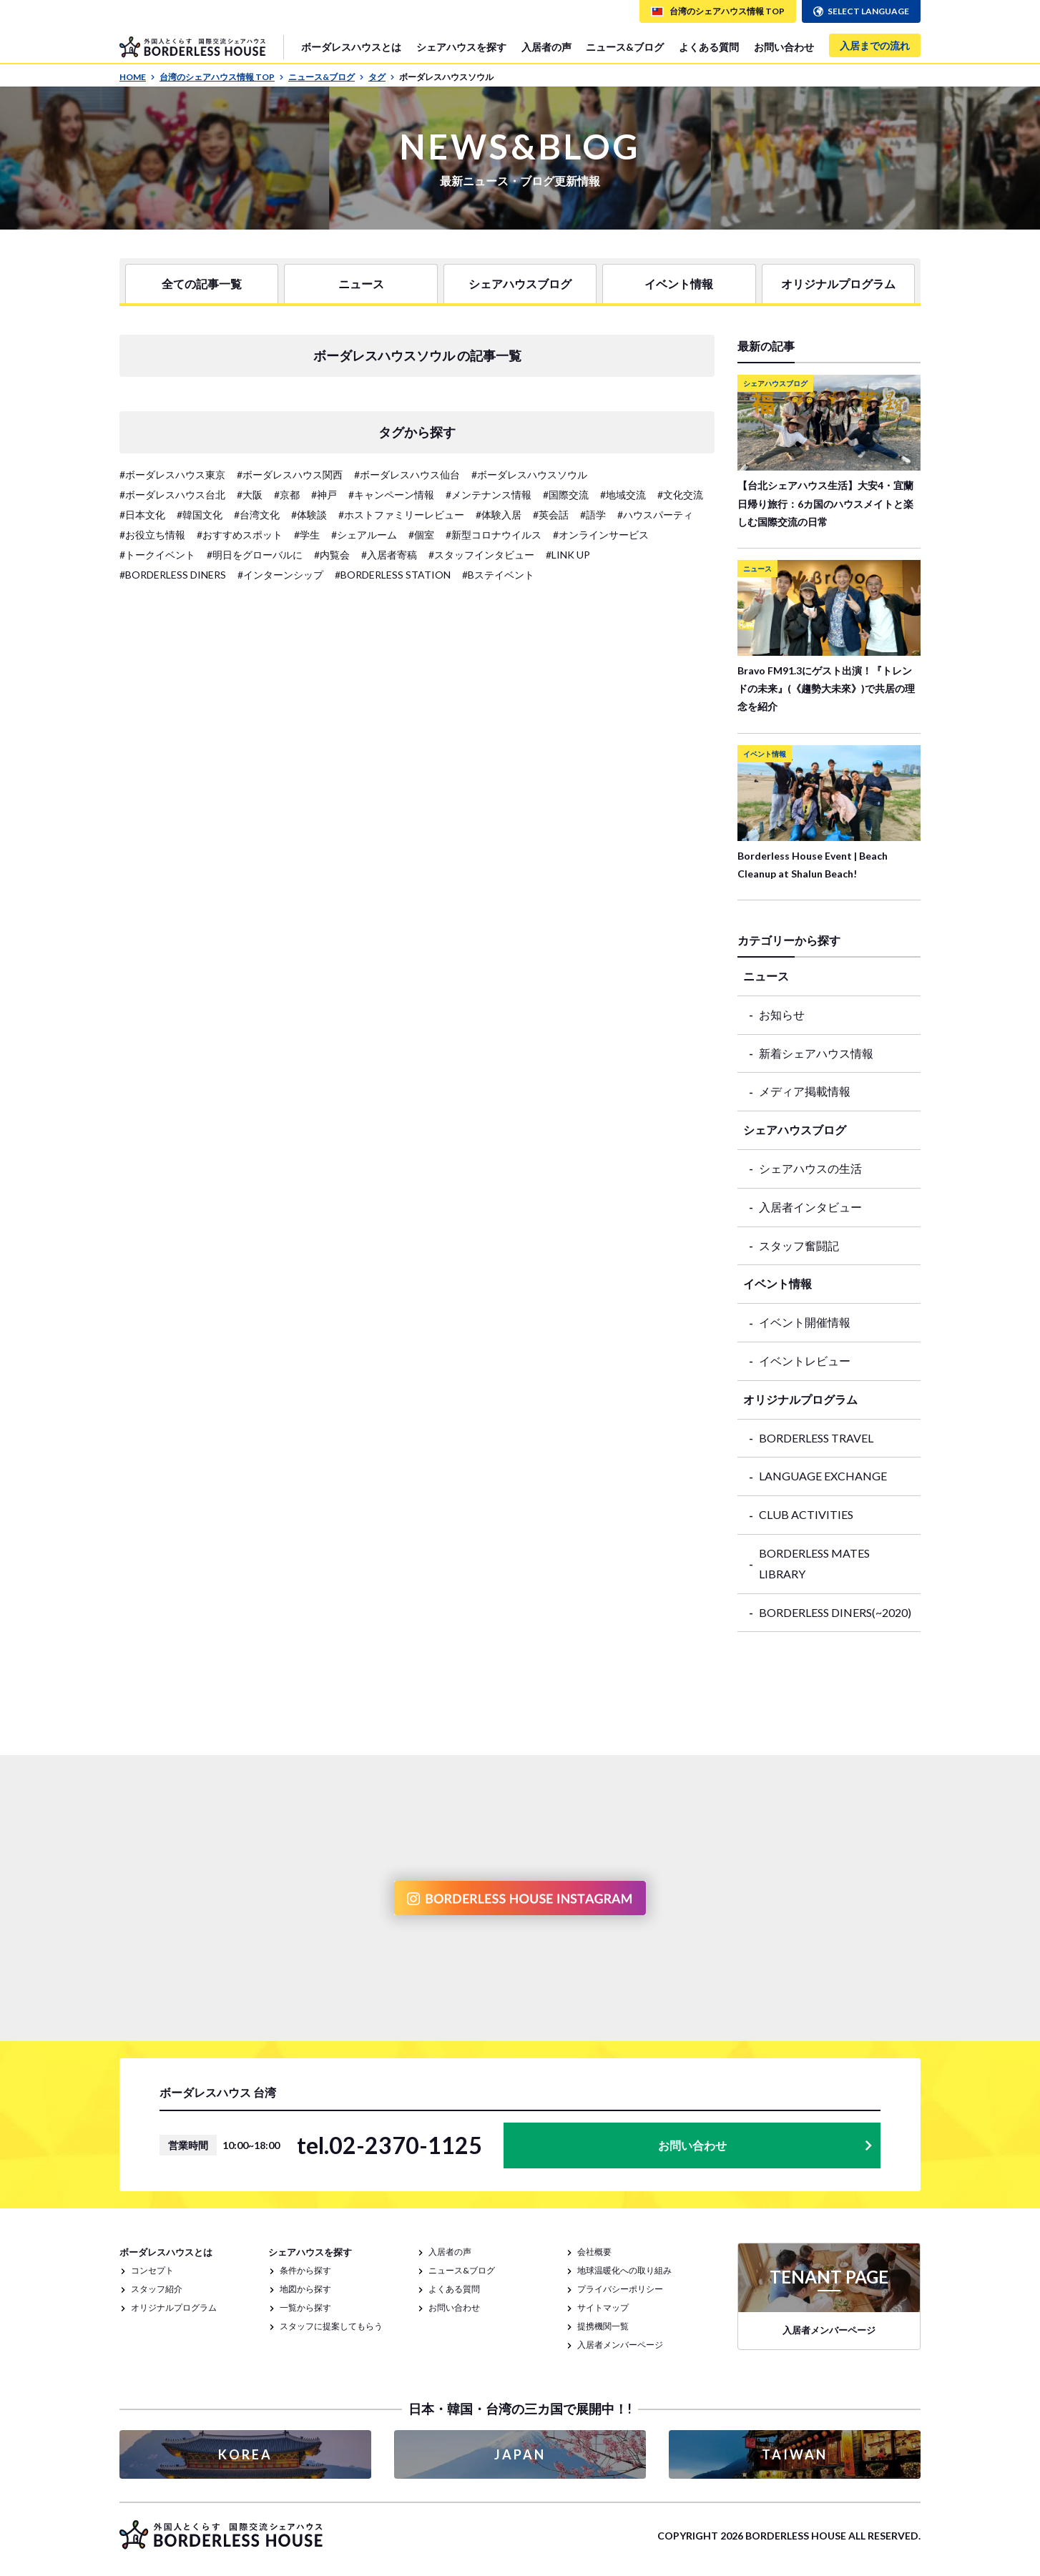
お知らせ (782, 1014)
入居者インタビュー (810, 1207)
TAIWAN (795, 2454)
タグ (381, 77)
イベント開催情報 (804, 1322)
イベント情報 (678, 283)
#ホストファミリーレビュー (401, 514)
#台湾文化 (257, 514)
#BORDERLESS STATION (393, 575)
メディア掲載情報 (804, 1091)
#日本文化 (142, 514)
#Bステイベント (498, 575)
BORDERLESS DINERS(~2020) (835, 1612)
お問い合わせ (784, 47)
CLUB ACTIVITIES (806, 1514)
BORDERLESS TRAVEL (816, 1438)
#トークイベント (157, 555)
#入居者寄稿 (389, 555)
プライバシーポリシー (620, 2289)
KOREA (245, 2454)
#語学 (593, 514)
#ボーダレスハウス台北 (172, 494)
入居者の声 (546, 47)
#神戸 (324, 494)
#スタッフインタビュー (481, 555)
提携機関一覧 (603, 2326)
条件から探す (305, 2270)
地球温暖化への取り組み (624, 2270)
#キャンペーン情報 (391, 494)
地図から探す (305, 2289)
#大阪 (250, 494)
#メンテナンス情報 (488, 494)
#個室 (421, 535)
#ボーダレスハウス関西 (290, 474)
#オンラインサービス (601, 535)
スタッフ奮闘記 (799, 1245)
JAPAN (520, 2454)
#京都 (287, 494)
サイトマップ (603, 2307)
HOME (137, 77)
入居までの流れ (875, 45)
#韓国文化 (199, 514)
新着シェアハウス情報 (816, 1053)
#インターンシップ (280, 575)
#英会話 (551, 514)
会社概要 (594, 2251)
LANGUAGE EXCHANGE (823, 1476)
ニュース (361, 283)
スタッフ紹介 (156, 2289)
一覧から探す (305, 2307)
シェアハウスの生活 (810, 1168)
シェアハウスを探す (461, 47)
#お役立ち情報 (152, 535)
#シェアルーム (364, 535)
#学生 (307, 535)
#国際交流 (566, 494)
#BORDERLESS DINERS (172, 575)
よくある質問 (709, 47)
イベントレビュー (804, 1360)
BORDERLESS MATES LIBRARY (814, 1563)
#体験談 (309, 514)
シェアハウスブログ (520, 283)
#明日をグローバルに (255, 555)
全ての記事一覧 (202, 283)
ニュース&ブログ (625, 47)
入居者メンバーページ (620, 2344)
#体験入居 (498, 514)
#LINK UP (568, 555)
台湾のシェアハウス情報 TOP (222, 77)
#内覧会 (332, 555)
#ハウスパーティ (655, 514)
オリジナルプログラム (838, 283)
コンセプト (152, 2270)
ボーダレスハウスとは (351, 47)
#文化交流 (680, 494)
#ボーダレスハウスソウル (529, 474)
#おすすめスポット (240, 535)
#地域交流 (623, 494)
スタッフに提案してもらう (331, 2326)
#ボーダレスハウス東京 (172, 474)
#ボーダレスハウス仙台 (407, 474)
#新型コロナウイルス (493, 535)
